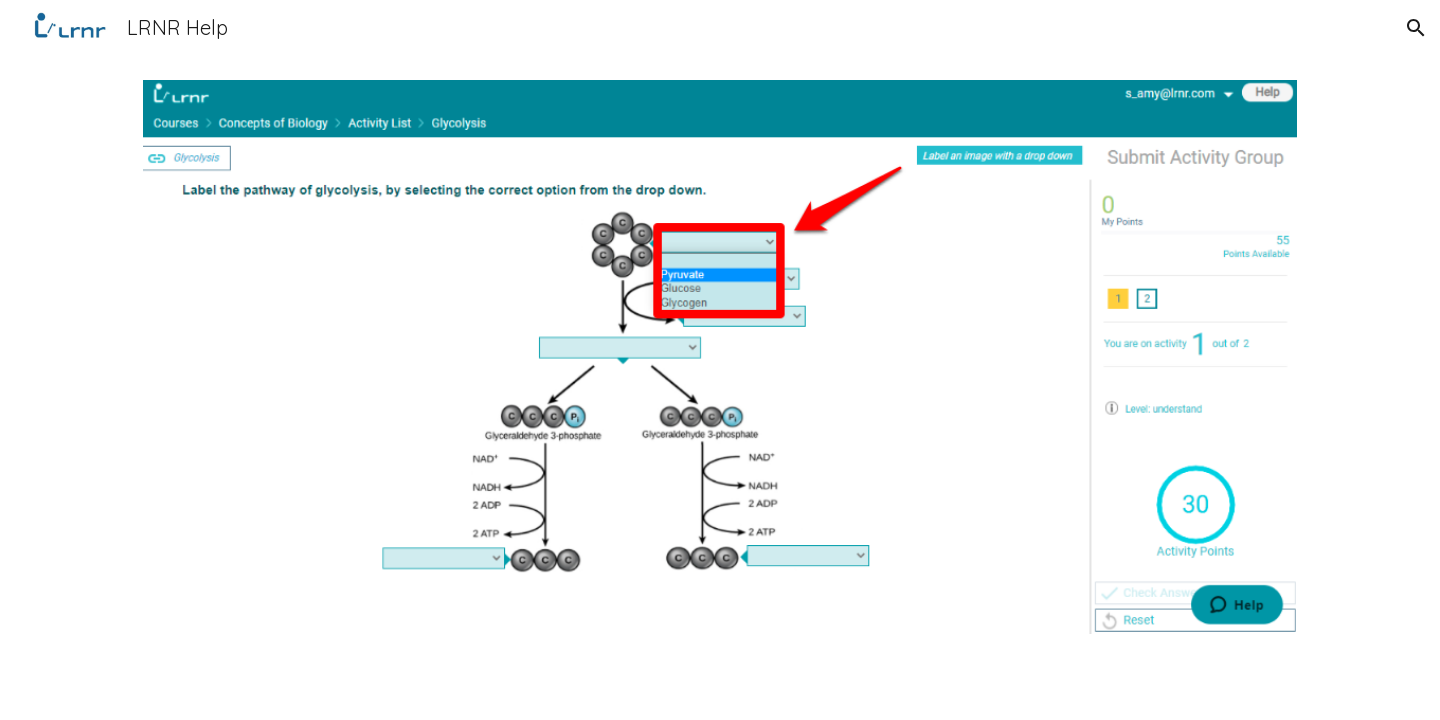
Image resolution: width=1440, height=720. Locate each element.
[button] (1416, 28)
